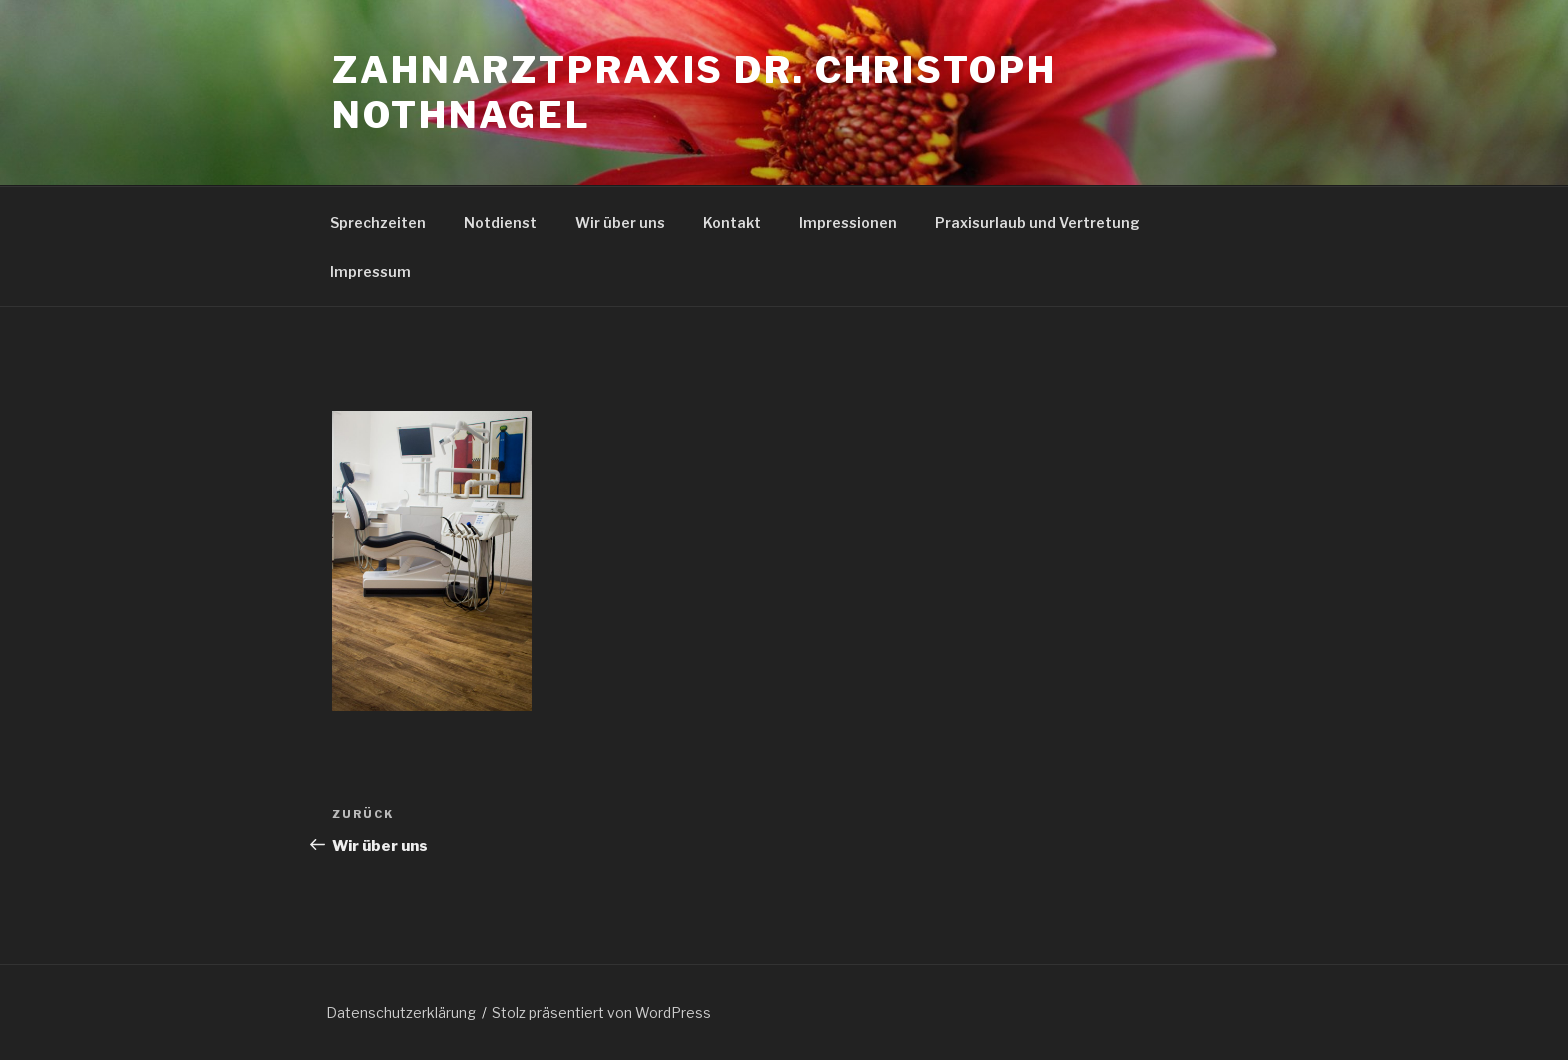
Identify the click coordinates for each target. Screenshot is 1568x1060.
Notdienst (500, 222)
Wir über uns (620, 222)
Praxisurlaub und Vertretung (1037, 222)
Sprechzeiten (378, 222)
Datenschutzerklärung (401, 1012)
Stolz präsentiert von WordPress (601, 1012)
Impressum (370, 271)
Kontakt (732, 222)
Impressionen (848, 222)
